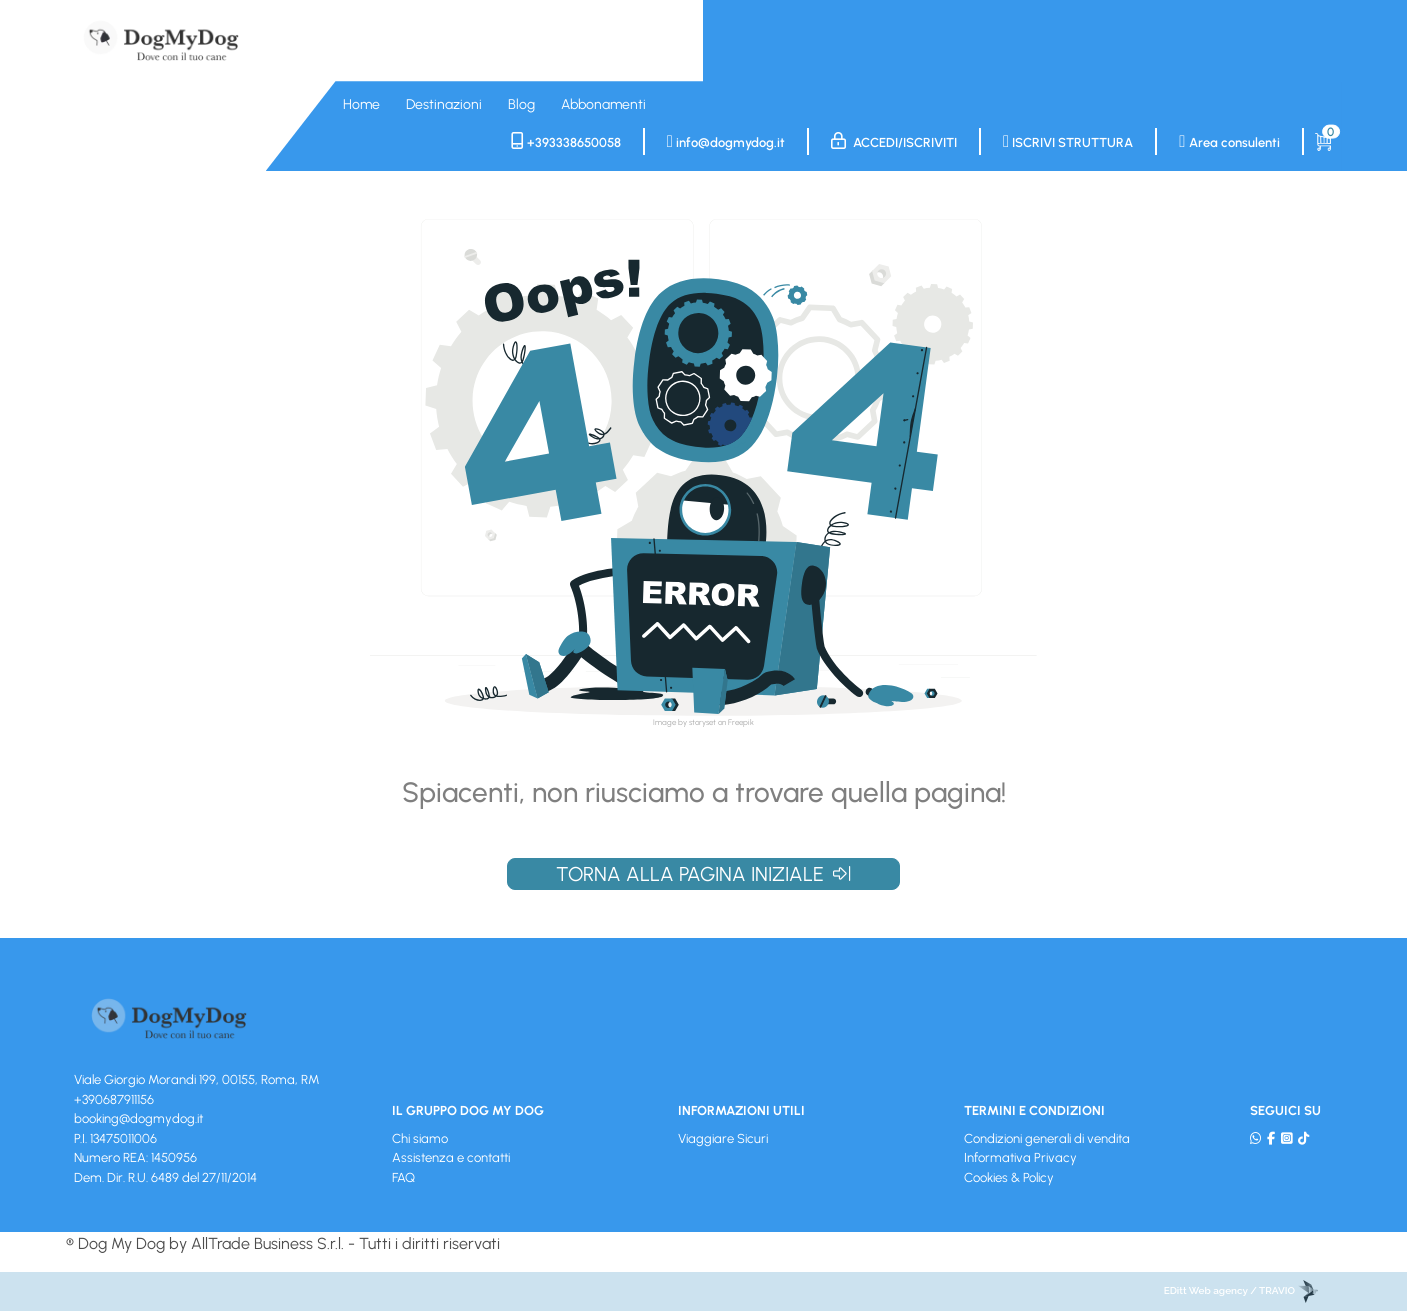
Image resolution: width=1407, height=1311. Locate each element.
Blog (521, 104)
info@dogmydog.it (726, 141)
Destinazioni (444, 104)
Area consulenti (1229, 141)
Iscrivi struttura (1068, 141)
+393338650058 (566, 141)
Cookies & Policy (1009, 1177)
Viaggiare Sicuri (723, 1138)
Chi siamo (420, 1138)
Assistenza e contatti (451, 1157)
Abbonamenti (603, 104)
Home (361, 104)
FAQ (403, 1177)
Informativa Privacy (1020, 1157)
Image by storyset (684, 722)
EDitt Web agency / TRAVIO (1241, 1290)
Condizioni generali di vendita (1047, 1138)
